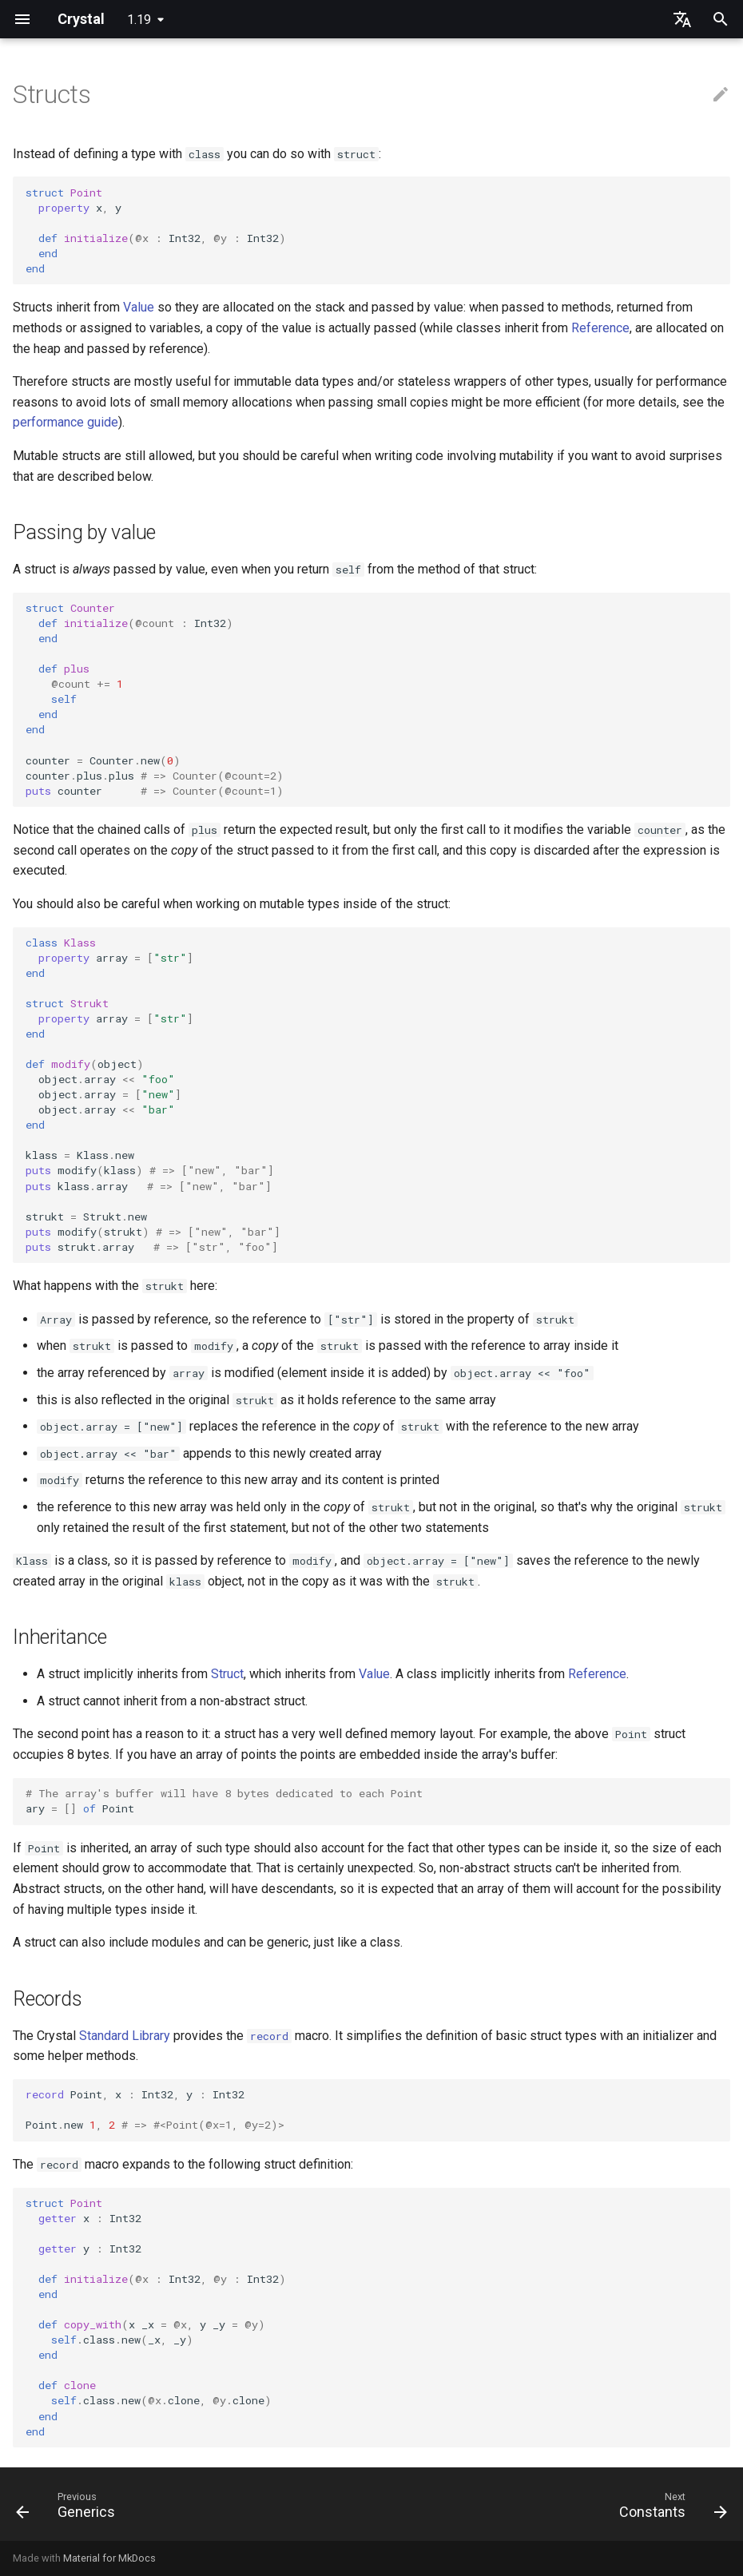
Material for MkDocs (109, 2558)
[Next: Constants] (669, 2509)
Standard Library (124, 2035)
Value (138, 307)
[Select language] (682, 19)
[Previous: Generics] (69, 2509)
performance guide (65, 422)
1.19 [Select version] (139, 19)
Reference (600, 327)
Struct (227, 1673)
